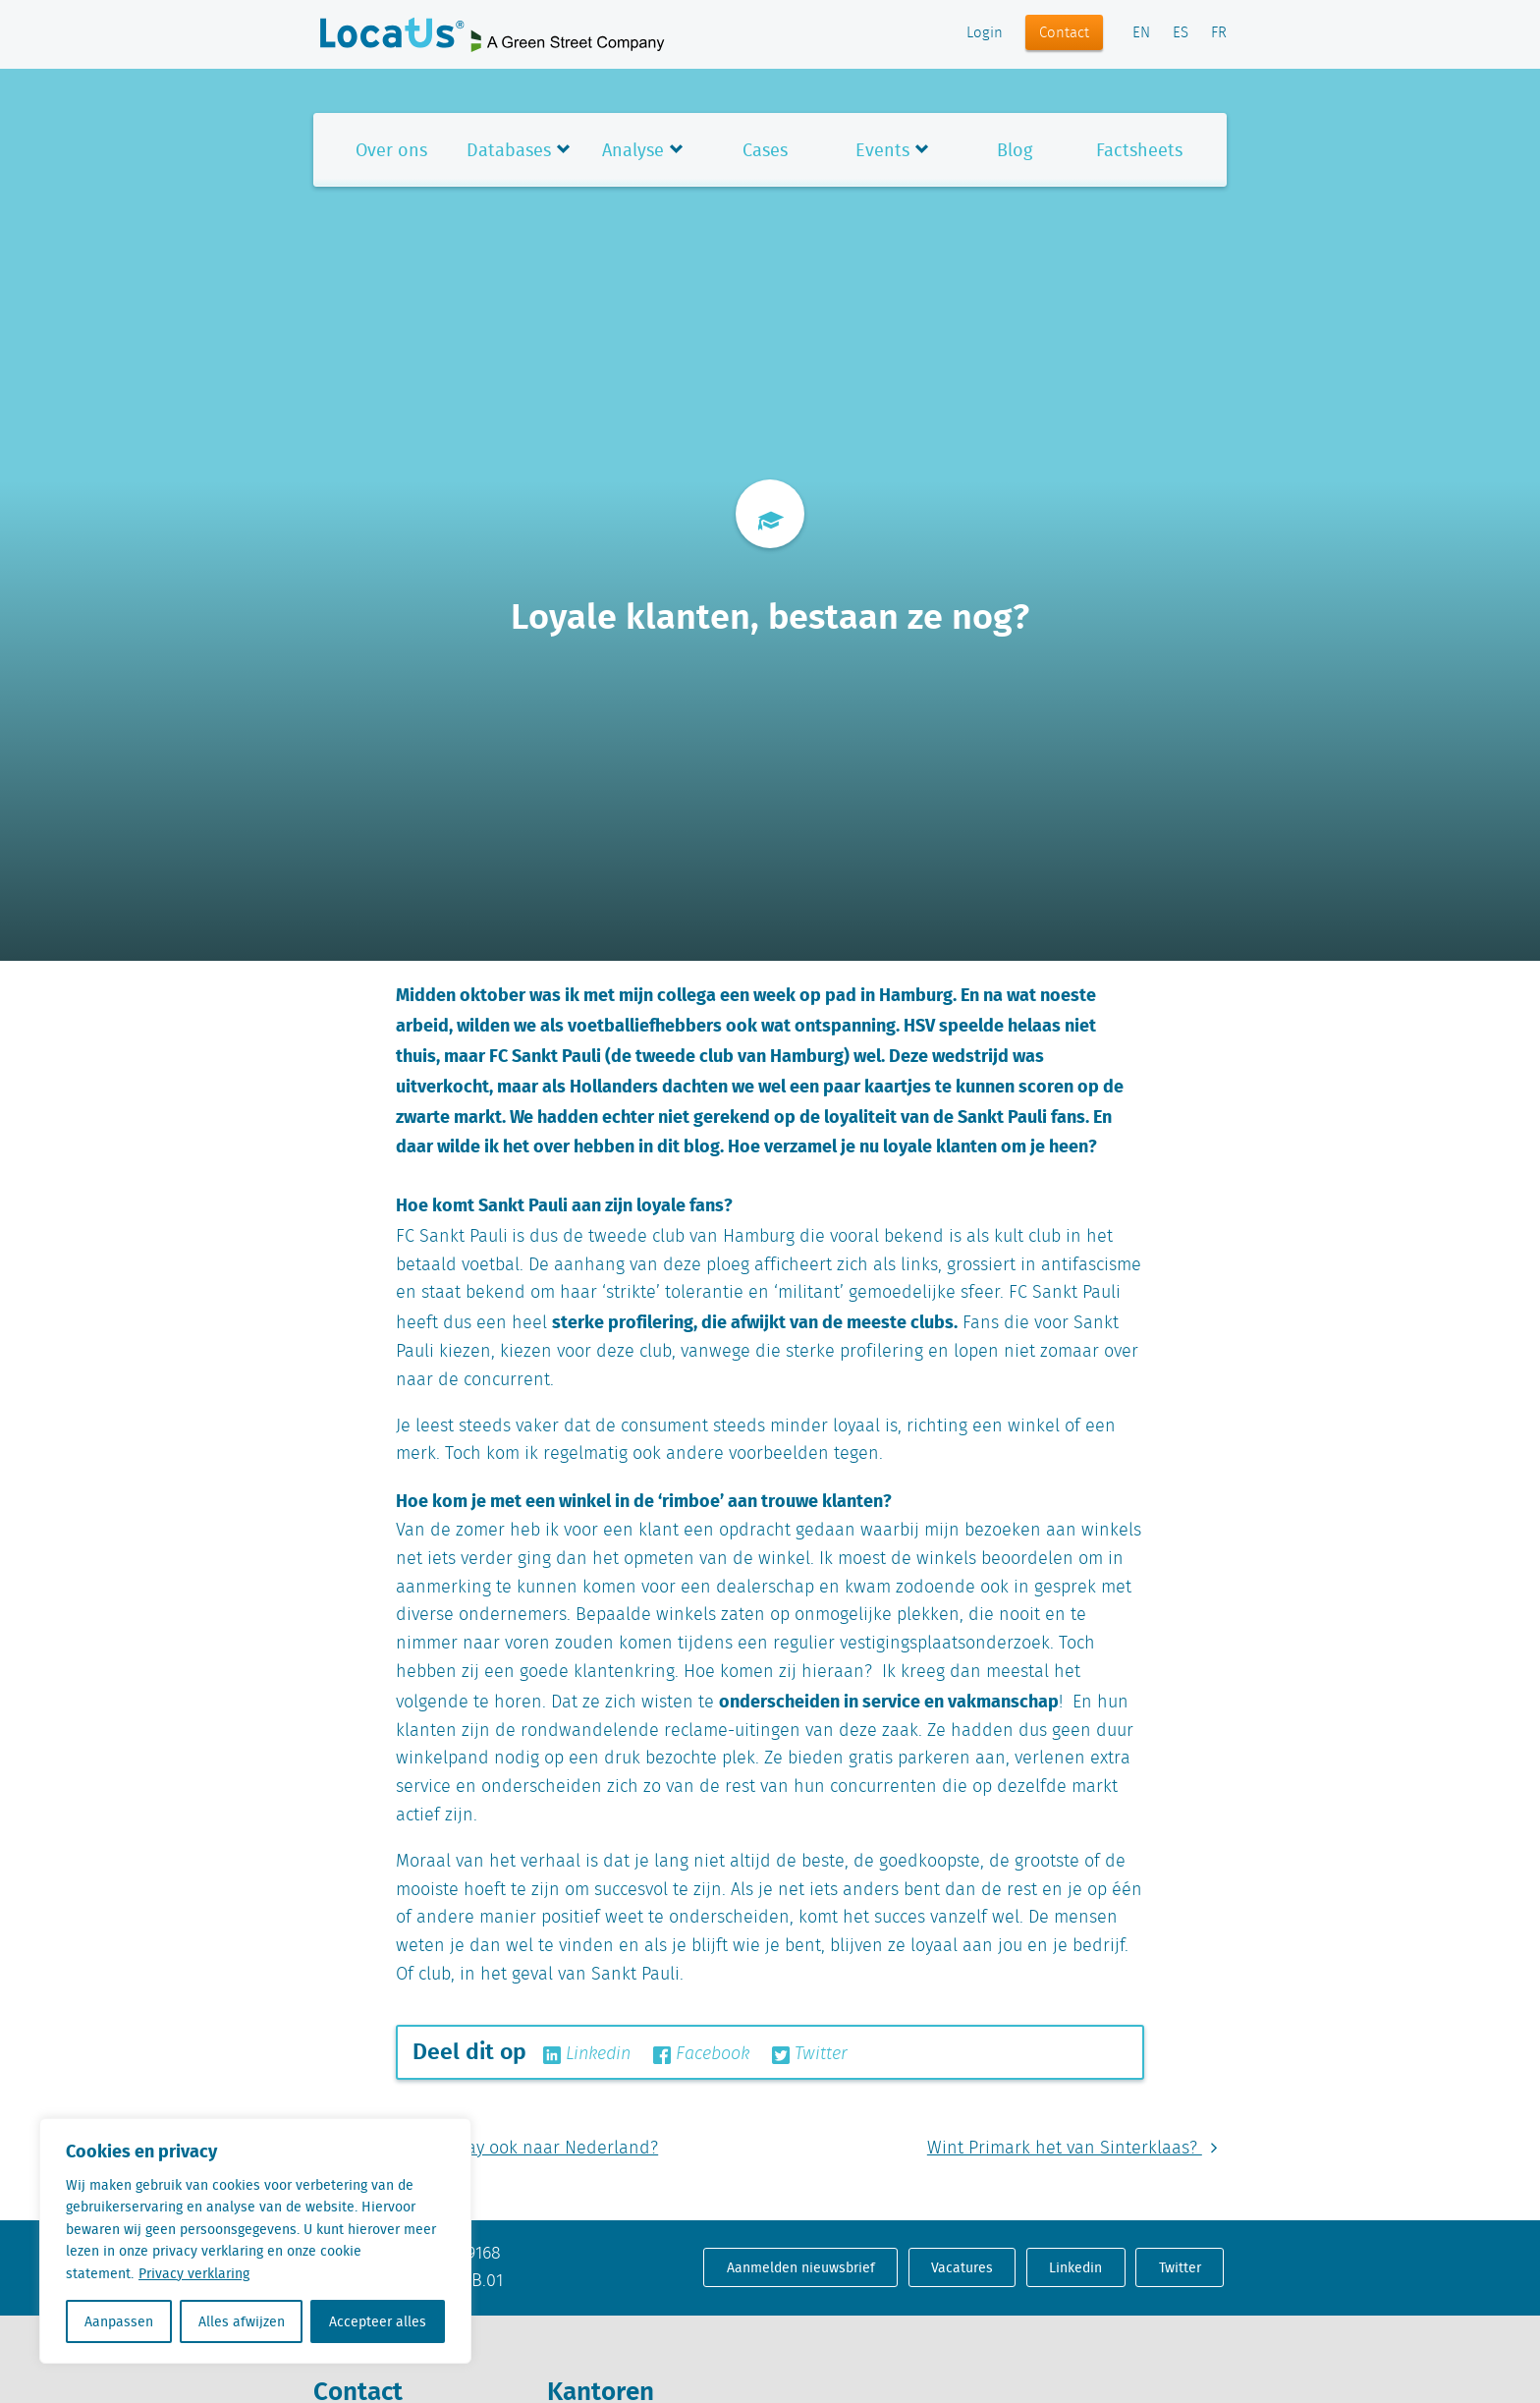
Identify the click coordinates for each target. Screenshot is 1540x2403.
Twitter (810, 2054)
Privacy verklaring (193, 2273)
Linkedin (587, 2054)
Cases (765, 150)
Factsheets (1139, 150)
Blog (1014, 150)
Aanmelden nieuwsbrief (801, 2267)
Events (882, 150)
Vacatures (962, 2267)
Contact (1064, 33)
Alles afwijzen (241, 2321)
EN (1141, 33)
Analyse (633, 150)
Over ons (391, 150)
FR (1219, 33)
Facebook (701, 2054)
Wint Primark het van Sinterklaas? (1077, 2148)
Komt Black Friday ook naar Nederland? (485, 2148)
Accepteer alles (377, 2321)
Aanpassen (118, 2321)
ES (1180, 33)
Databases (509, 150)
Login (984, 33)
